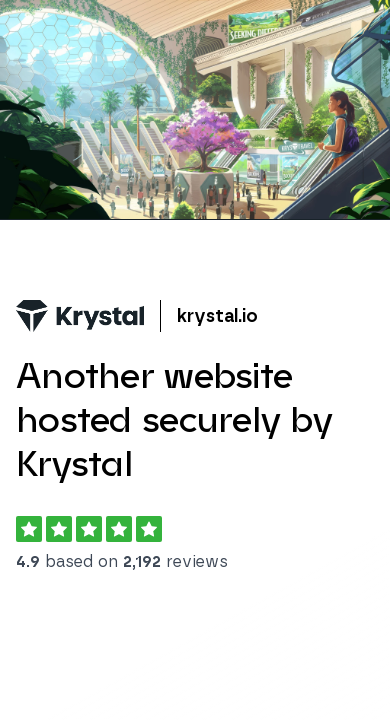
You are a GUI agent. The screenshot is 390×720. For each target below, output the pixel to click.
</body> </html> (195, 360)
